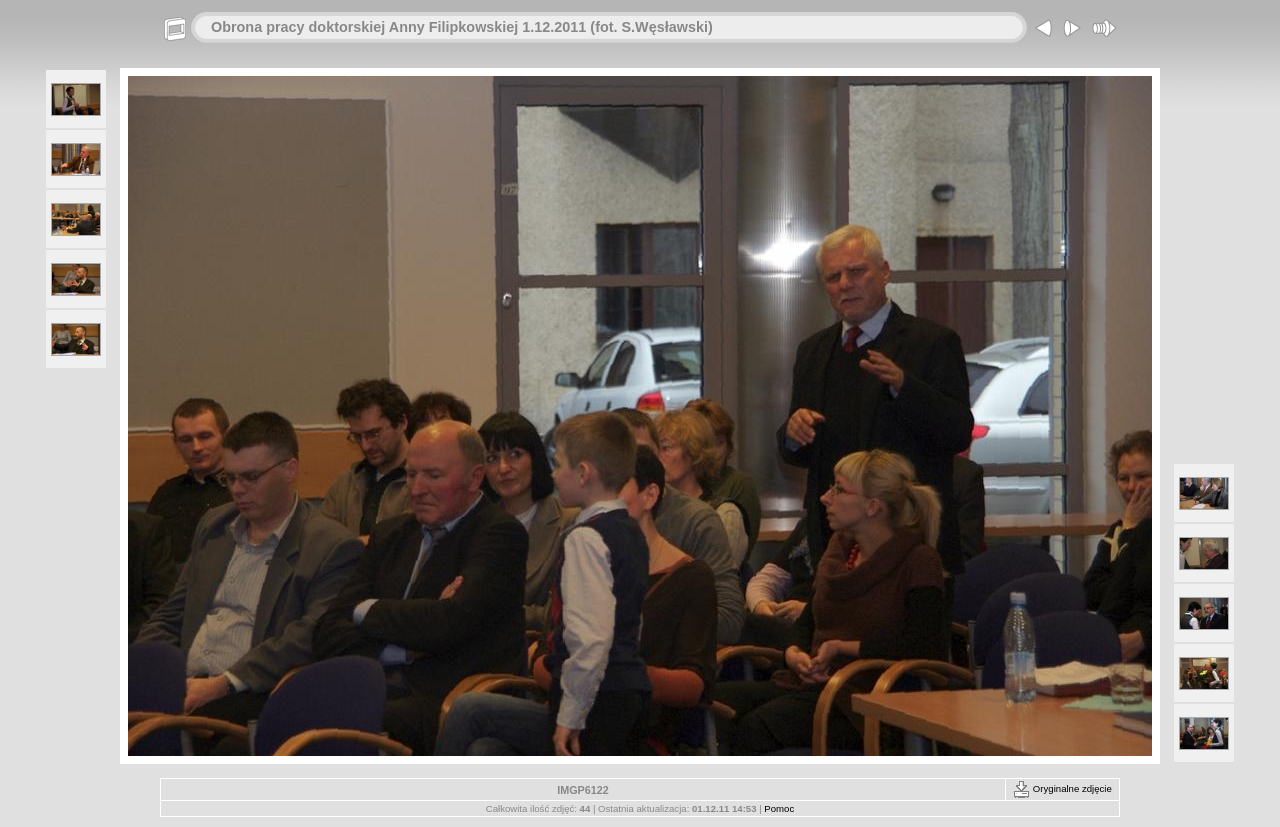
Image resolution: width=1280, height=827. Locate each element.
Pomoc (779, 808)
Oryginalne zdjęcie (1062, 788)
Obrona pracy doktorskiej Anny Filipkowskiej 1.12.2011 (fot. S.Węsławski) (462, 27)
